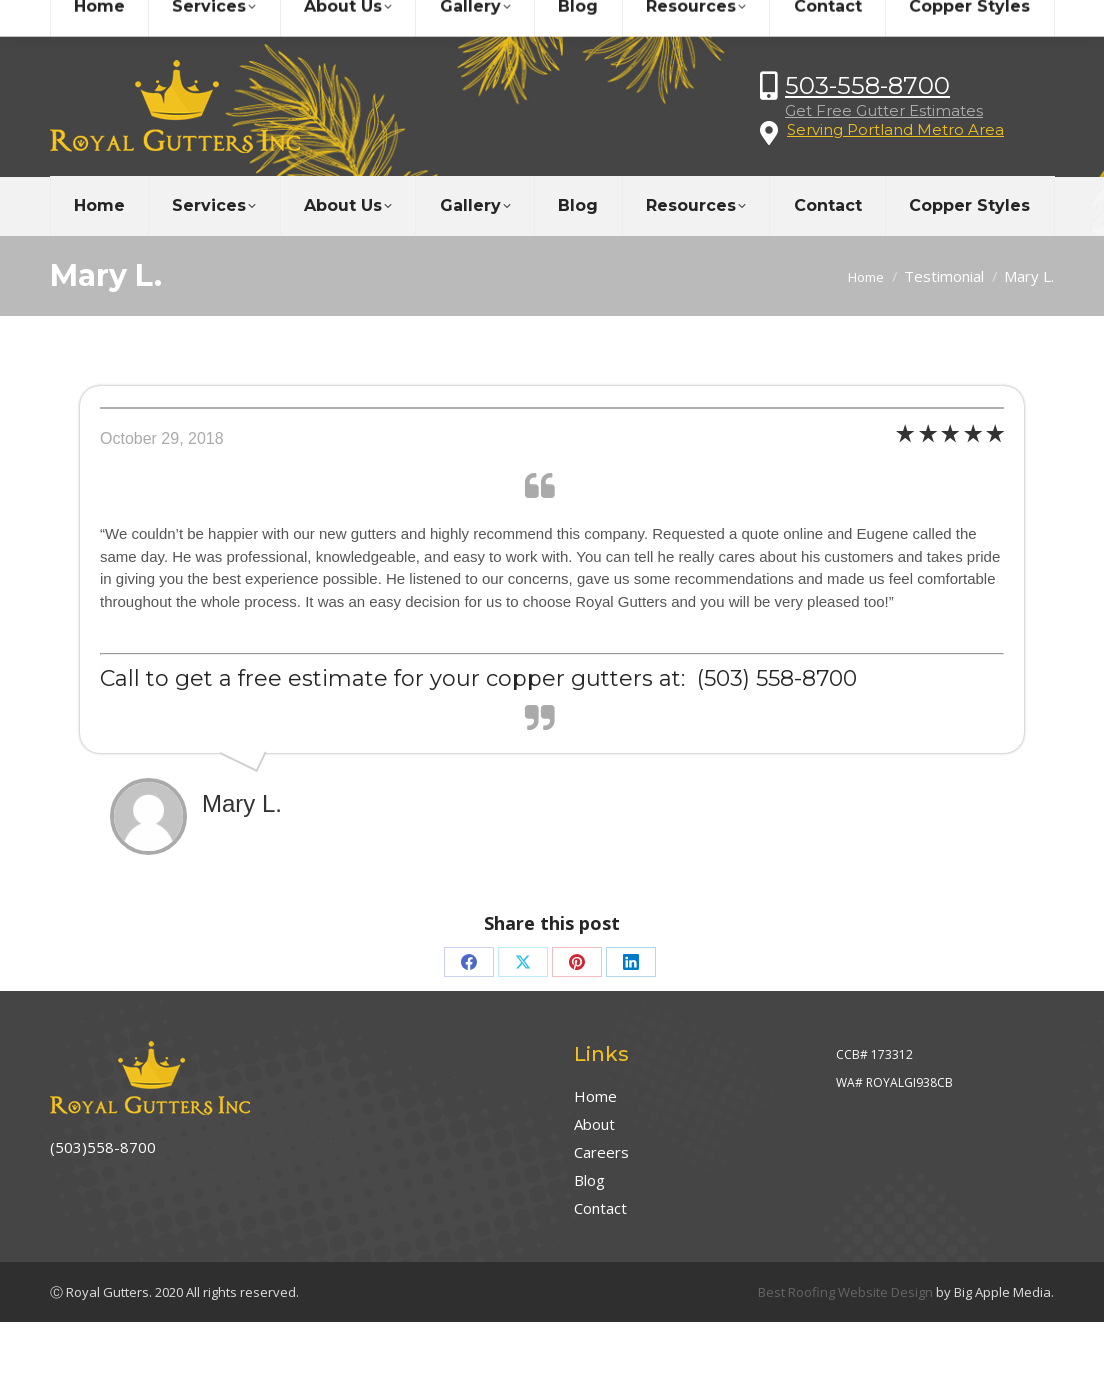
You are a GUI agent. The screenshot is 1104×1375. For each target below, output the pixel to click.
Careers (601, 1152)
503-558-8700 (867, 85)
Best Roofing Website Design (845, 1292)
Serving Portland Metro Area (895, 129)
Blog (589, 1180)
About (594, 1124)
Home (595, 1096)
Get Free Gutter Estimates (884, 110)
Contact (600, 1208)
